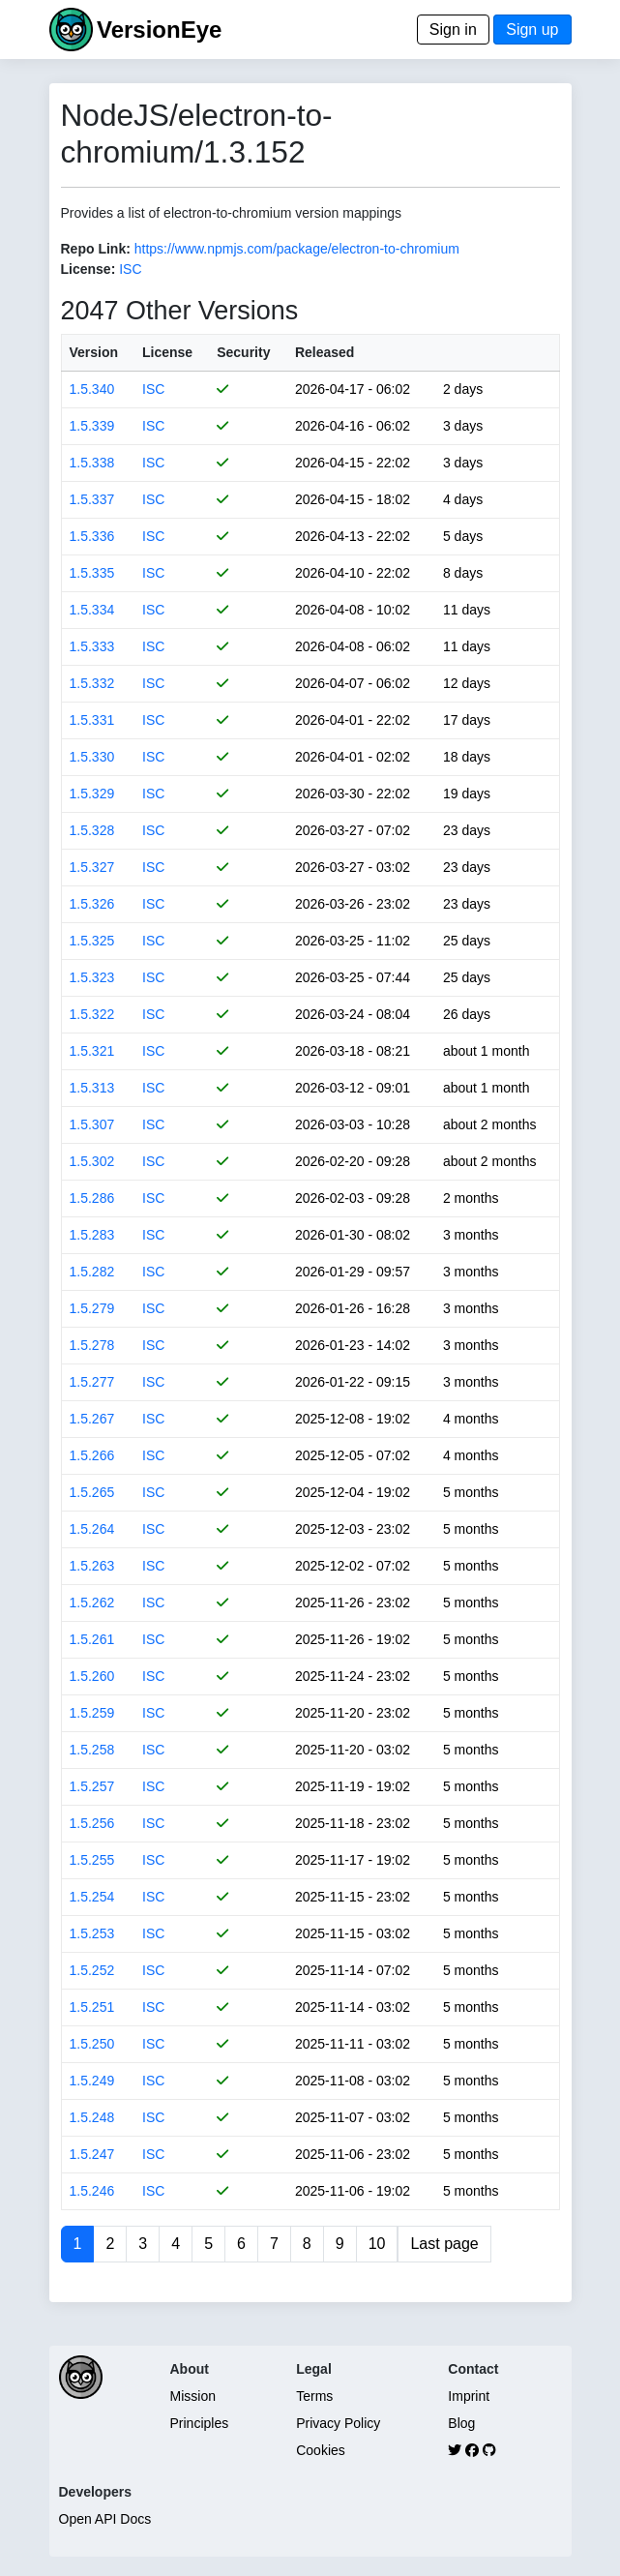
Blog (461, 2423)
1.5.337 (92, 499)
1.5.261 (92, 1639)
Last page (444, 2243)
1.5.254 (92, 1896)
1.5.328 (92, 830)
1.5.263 (92, 1565)
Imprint (468, 2396)
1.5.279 (92, 1308)
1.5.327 (92, 867)
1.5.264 (92, 1529)
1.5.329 (92, 793)
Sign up (532, 29)
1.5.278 (92, 1345)
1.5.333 (92, 646)
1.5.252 (92, 1970)
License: (88, 269)
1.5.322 (92, 1014)
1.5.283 (92, 1235)
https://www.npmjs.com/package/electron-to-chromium (296, 248)
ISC (130, 269)
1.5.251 (92, 2007)
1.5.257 (92, 1786)
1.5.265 (92, 1492)
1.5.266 (92, 1455)
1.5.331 (92, 720)
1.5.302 (92, 1161)
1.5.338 (92, 462)
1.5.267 (92, 1418)
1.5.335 (92, 573)
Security (243, 352)
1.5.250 (92, 2044)
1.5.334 (92, 609)
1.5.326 (92, 904)
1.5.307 (92, 1124)
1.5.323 (92, 977)
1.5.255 (92, 1860)
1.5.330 (92, 756)
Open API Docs (105, 2519)
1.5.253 (92, 1933)
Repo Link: (96, 248)
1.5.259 (92, 1713)
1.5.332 (92, 683)
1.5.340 (92, 389)
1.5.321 (92, 1051)
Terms (314, 2396)
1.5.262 (92, 1602)
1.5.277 (92, 1382)
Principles (199, 2423)
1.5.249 (92, 2080)
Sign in (453, 29)
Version (94, 352)
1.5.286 (92, 1198)
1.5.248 (92, 2117)
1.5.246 (92, 2191)
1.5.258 (92, 1749)
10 (377, 2243)
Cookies (320, 2450)
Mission (193, 2396)
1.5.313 (92, 1087)
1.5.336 (92, 536)
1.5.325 (92, 940)
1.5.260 (92, 1676)
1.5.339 (92, 426)
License (167, 352)
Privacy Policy (338, 2423)
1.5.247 (92, 2154)
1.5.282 (92, 1271)
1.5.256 (92, 1823)
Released (324, 352)
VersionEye (159, 29)
